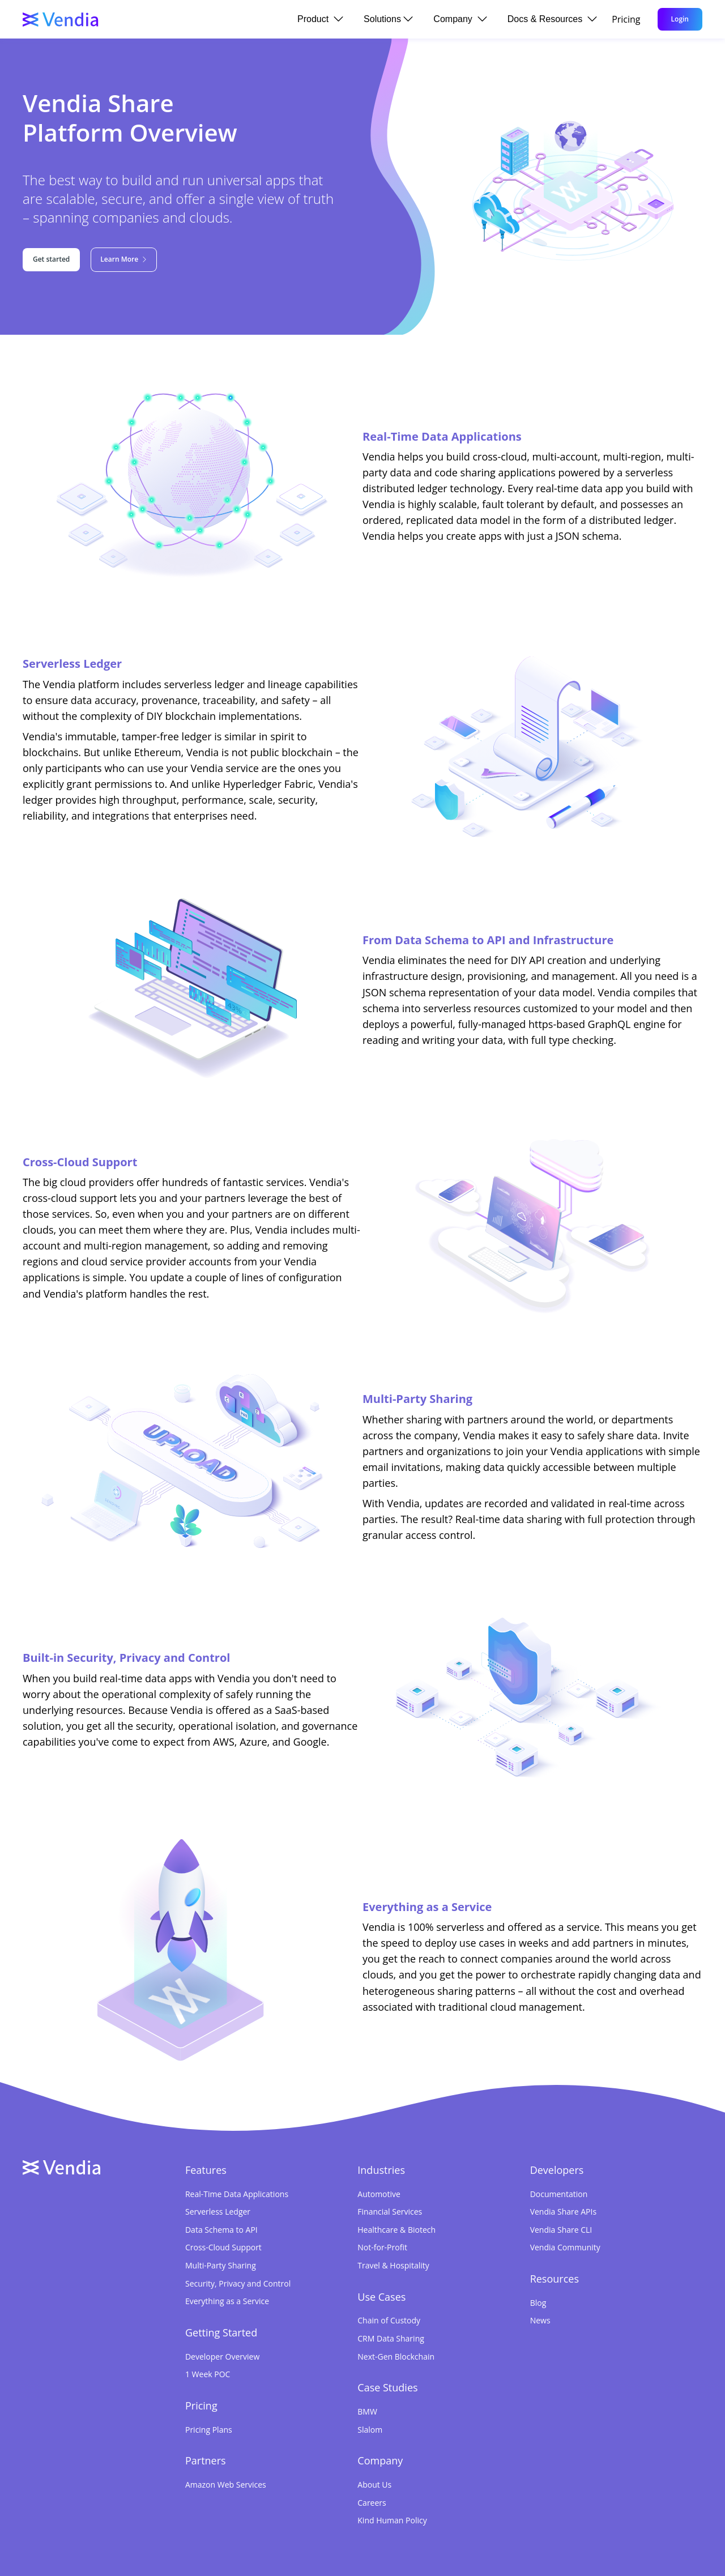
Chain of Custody (388, 2320)
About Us (374, 2484)
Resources (554, 2278)
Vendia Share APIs (563, 2211)
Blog (538, 2302)
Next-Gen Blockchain (395, 2356)
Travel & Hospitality (393, 2265)
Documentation (559, 2194)
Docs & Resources (552, 19)
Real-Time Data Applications (236, 2194)
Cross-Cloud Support (223, 2247)
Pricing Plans (208, 2429)
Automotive (378, 2194)
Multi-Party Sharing (220, 2265)
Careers (371, 2502)
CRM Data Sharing (390, 2338)
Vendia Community (565, 2247)
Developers (557, 2170)
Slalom (369, 2429)
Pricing (626, 19)
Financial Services (389, 2211)
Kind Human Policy (392, 2520)
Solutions (388, 19)
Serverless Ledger (217, 2211)
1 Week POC (207, 2374)
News (540, 2320)
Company (460, 19)
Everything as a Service (227, 2301)
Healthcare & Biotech (396, 2229)
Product (320, 19)
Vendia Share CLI (561, 2229)
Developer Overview (222, 2356)
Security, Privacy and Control (238, 2283)
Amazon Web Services (225, 2484)
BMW (367, 2411)
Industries (381, 2170)
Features (206, 2170)
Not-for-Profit (382, 2247)
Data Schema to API (221, 2229)
